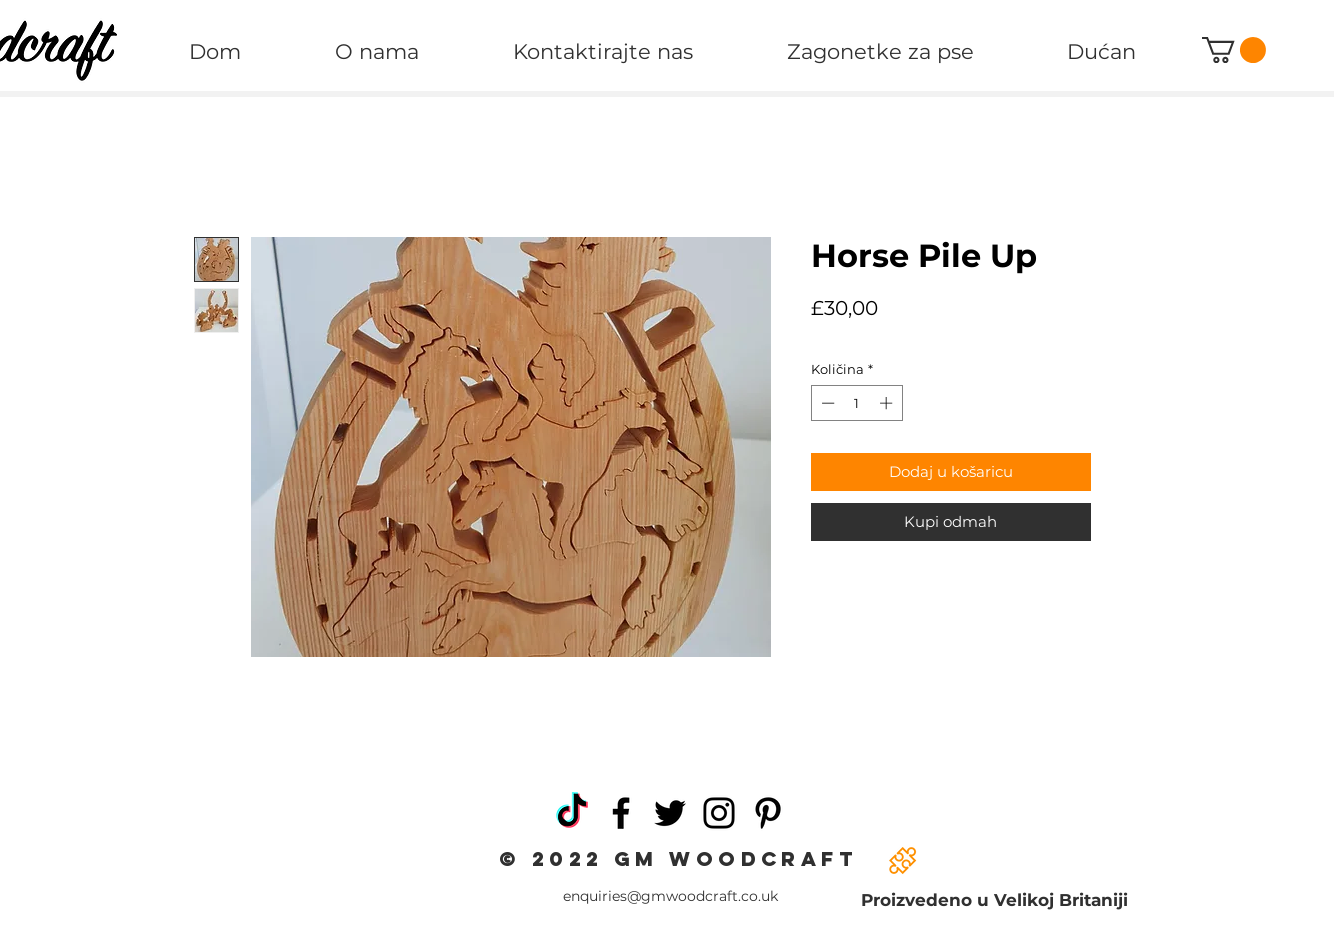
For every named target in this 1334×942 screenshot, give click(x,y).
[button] (1234, 50)
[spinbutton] (856, 403)
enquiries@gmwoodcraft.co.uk (670, 896)
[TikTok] (572, 813)
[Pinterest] (768, 813)
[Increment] (888, 403)
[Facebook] (621, 813)
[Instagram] (719, 813)
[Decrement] (826, 403)
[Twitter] (670, 813)
